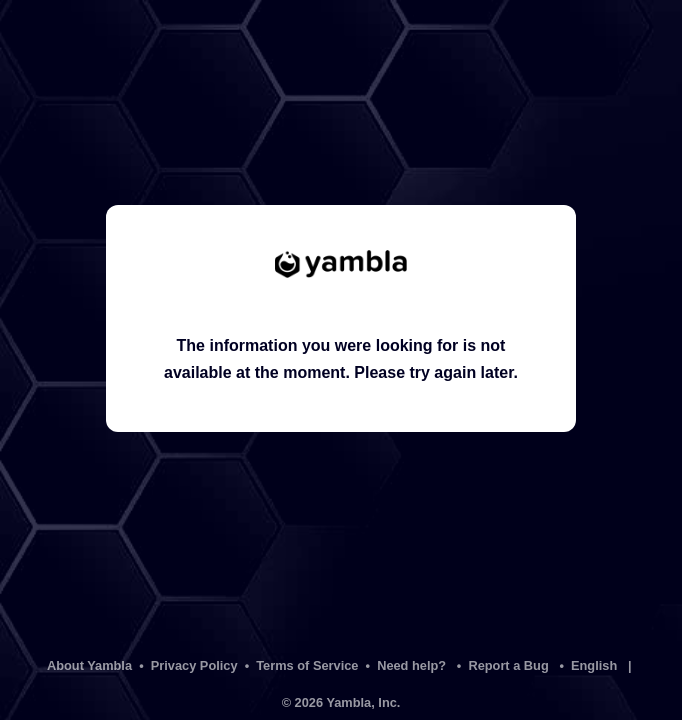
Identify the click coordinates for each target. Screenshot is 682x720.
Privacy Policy (194, 665)
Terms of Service (307, 665)
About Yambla (89, 665)
